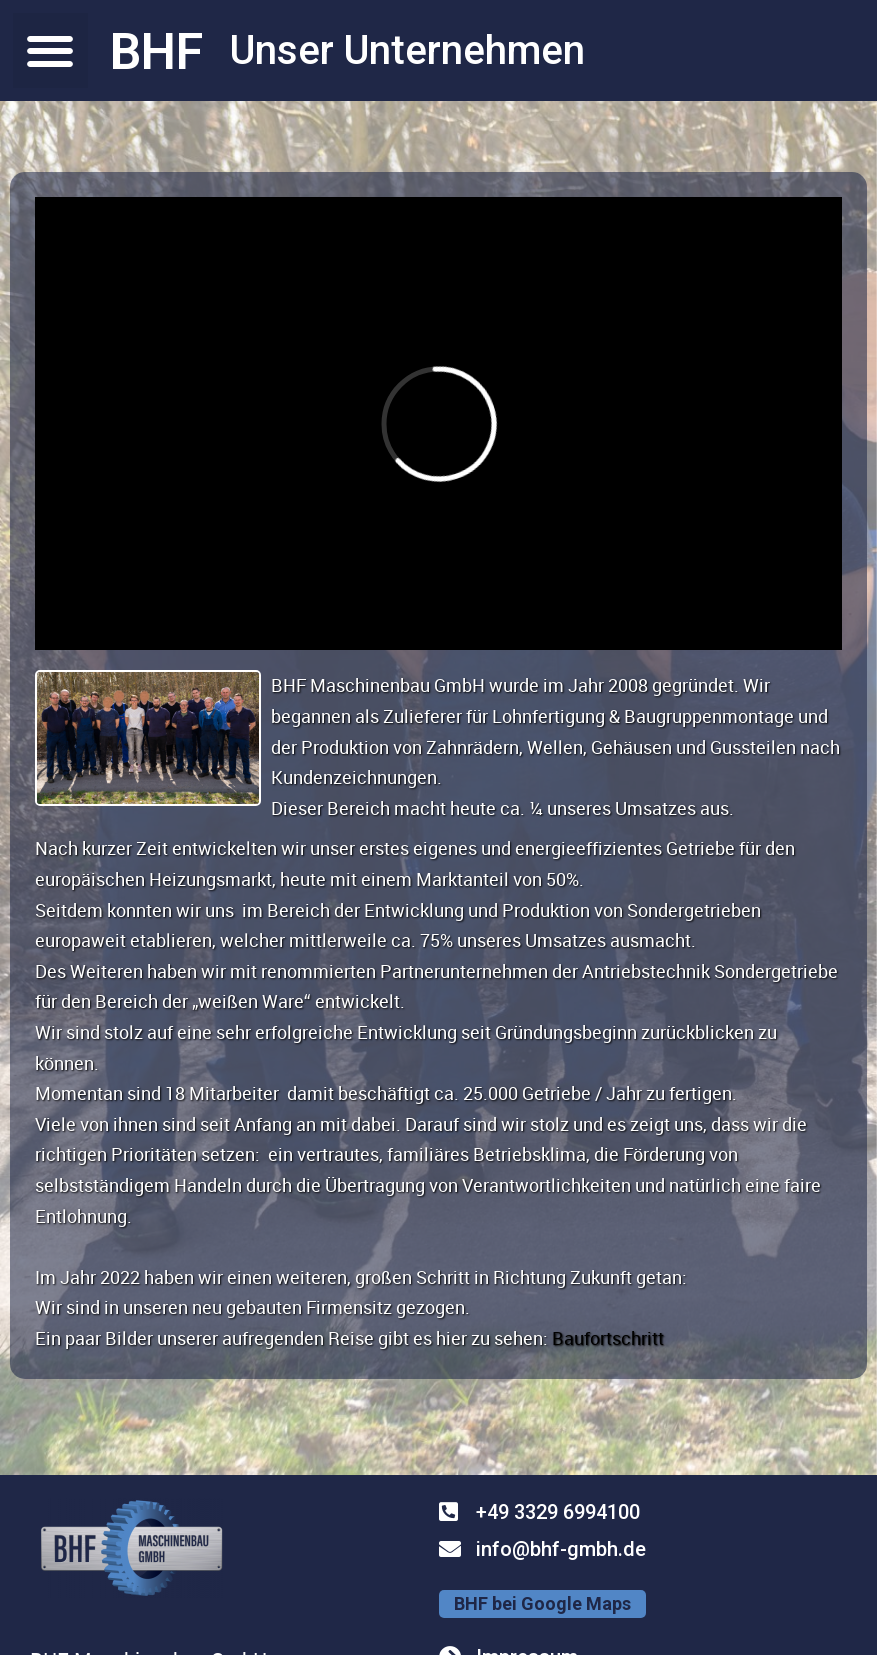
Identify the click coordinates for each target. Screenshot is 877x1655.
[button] (50, 50)
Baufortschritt (608, 1338)
